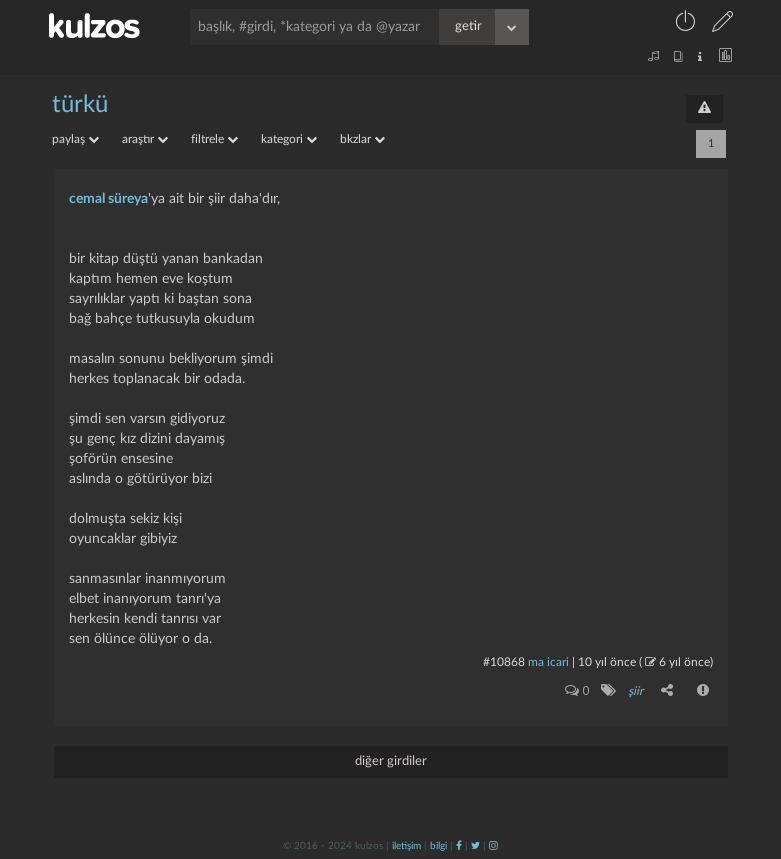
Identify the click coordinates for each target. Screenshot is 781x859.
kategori (289, 139)
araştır (145, 139)
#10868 (504, 662)
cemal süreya (108, 199)
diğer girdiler (391, 761)
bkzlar (362, 139)
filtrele (214, 139)
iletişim (406, 846)
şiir (635, 691)
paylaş (75, 139)
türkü (80, 105)
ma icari (548, 662)
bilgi (438, 846)
